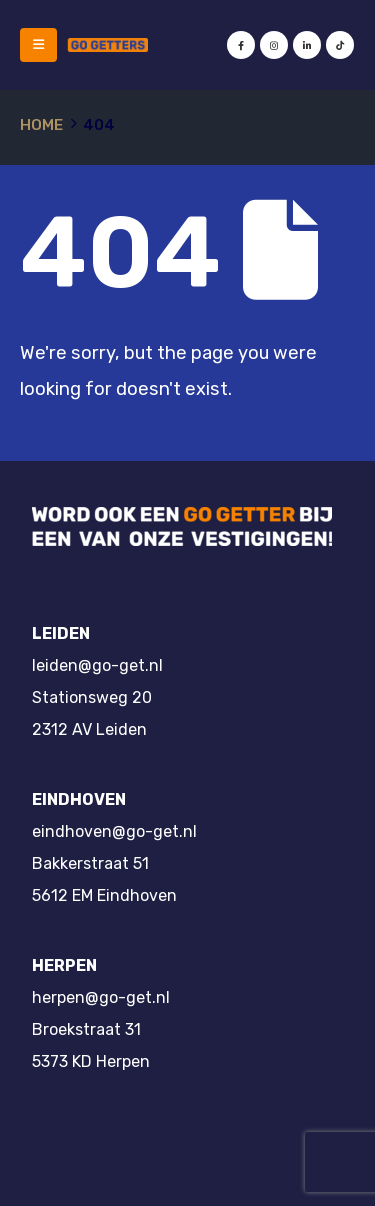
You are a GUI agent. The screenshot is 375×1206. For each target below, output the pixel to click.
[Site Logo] (108, 45)
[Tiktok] (340, 45)
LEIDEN (61, 633)
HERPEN (64, 965)
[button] (38, 45)
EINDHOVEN (79, 799)
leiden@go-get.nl (97, 665)
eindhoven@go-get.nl (114, 831)
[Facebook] (241, 45)
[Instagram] (274, 45)
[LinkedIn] (307, 45)
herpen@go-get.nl (101, 997)
